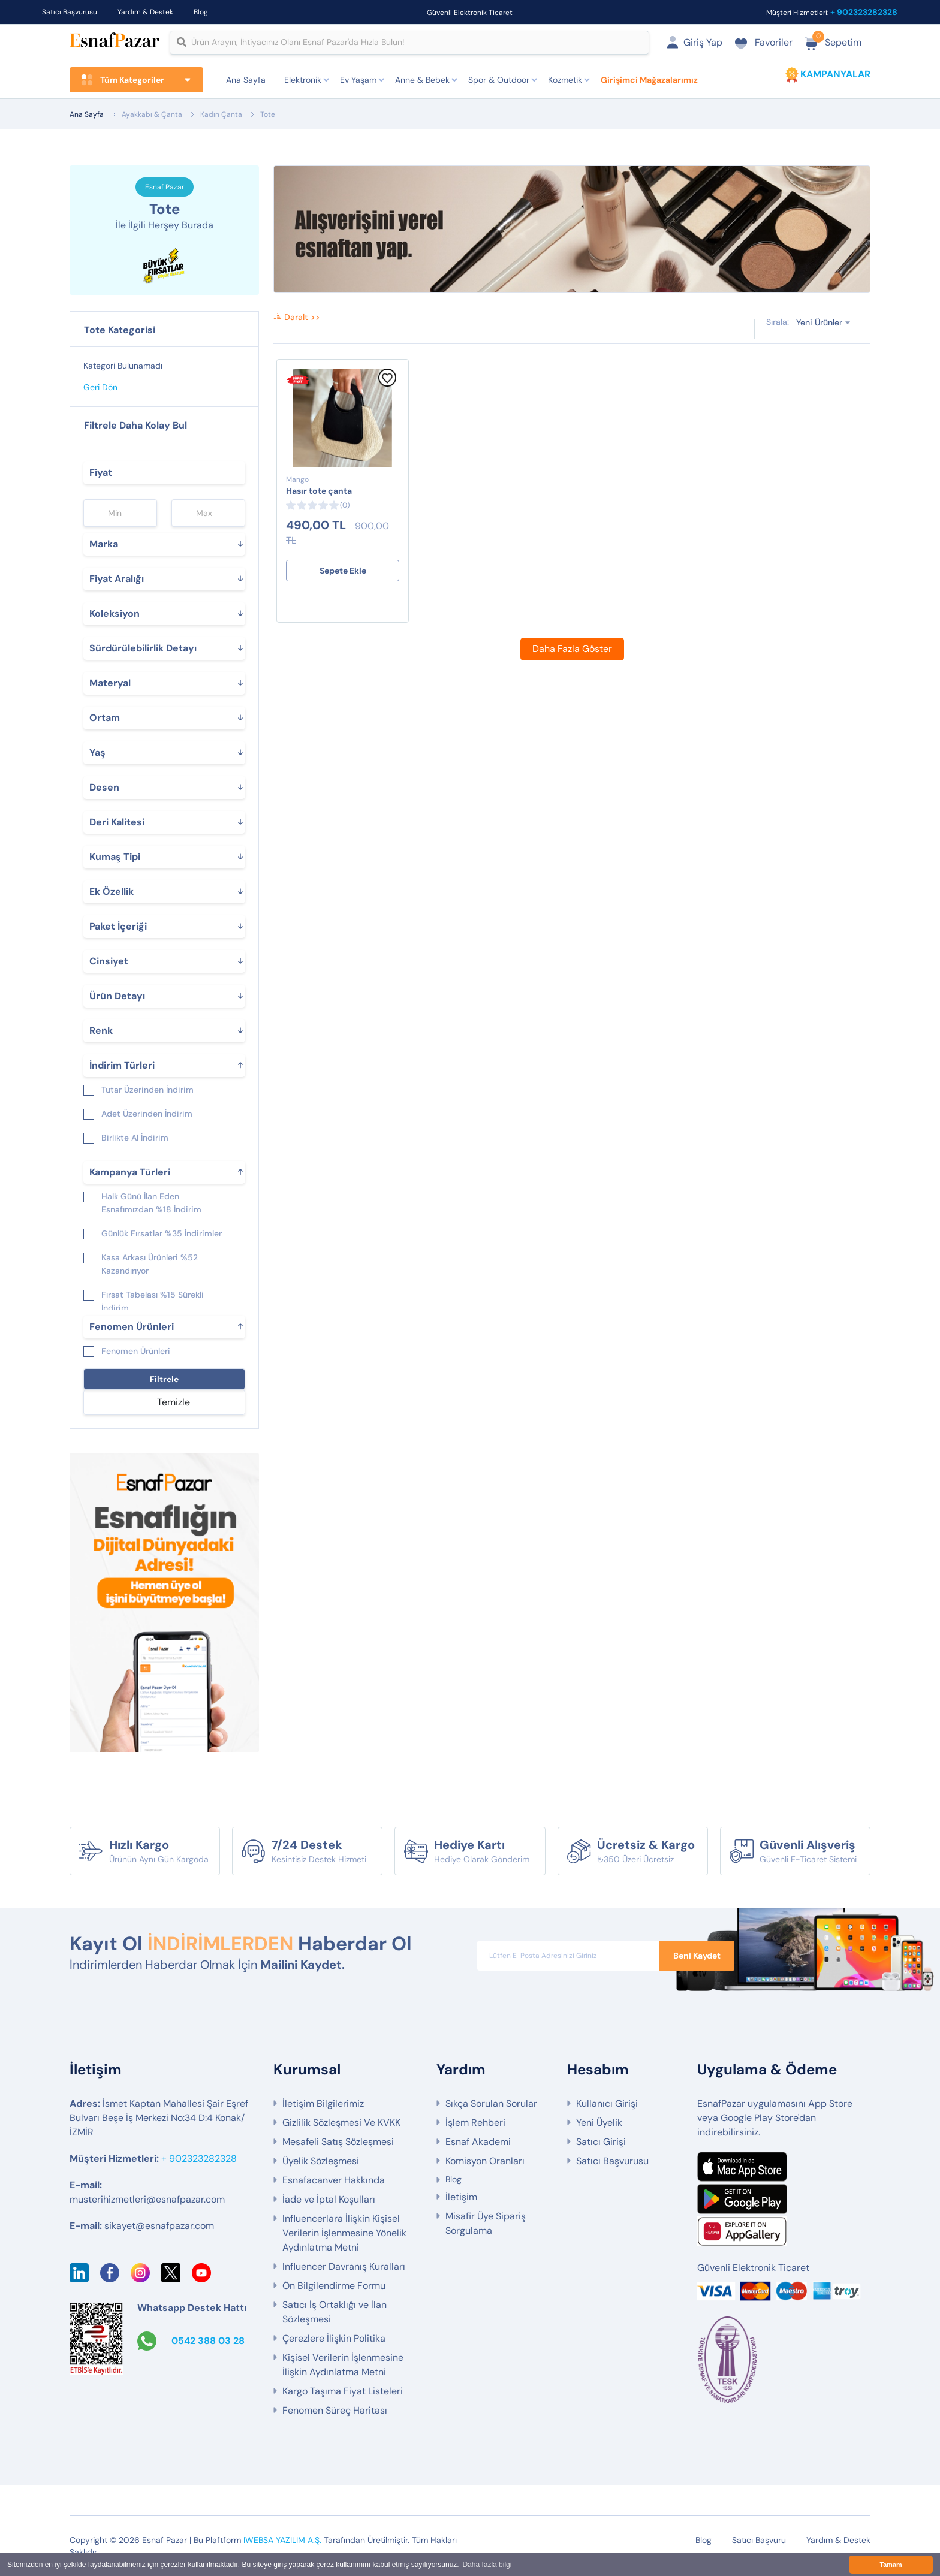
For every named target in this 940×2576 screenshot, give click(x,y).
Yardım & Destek (145, 12)
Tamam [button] (890, 2564)
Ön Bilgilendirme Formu (333, 2285)
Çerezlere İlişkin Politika (333, 2338)
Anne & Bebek (422, 79)
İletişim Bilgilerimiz (323, 2103)
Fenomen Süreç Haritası (334, 2410)
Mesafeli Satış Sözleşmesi (338, 2141)
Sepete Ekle (343, 570)
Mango (297, 479)
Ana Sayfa (246, 79)
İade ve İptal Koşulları (328, 2199)
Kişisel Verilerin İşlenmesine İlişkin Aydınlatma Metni (342, 2364)
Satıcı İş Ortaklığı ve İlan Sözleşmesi (334, 2312)
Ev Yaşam (358, 79)
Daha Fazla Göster (572, 649)
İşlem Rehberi (475, 2122)
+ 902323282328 (863, 12)
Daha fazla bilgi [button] (486, 2564)
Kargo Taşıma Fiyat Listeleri (342, 2391)
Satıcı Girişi (601, 2141)
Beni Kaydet (697, 1955)
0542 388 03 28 (208, 2340)
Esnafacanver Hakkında (333, 2180)
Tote (267, 114)
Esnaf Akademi (478, 2141)
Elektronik (302, 79)
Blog (201, 12)
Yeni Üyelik (599, 2122)
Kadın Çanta (221, 114)
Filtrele (164, 1379)
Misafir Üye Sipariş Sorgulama (485, 2223)
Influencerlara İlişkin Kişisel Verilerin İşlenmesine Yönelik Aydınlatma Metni (344, 2233)
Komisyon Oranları (485, 2161)
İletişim (461, 2197)
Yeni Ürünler (819, 321)
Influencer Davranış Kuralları (343, 2266)
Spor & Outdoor (498, 79)
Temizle (173, 1402)
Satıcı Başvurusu (69, 12)
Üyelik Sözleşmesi (320, 2161)
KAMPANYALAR (835, 74)
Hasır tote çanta (319, 490)
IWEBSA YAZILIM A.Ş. (282, 2540)
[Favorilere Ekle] (387, 383)
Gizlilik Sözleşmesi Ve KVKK (341, 2122)
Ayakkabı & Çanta (152, 114)
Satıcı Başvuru (759, 2540)
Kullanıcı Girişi (607, 2103)
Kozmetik (565, 79)
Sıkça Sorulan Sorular (491, 2103)
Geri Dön (100, 387)
